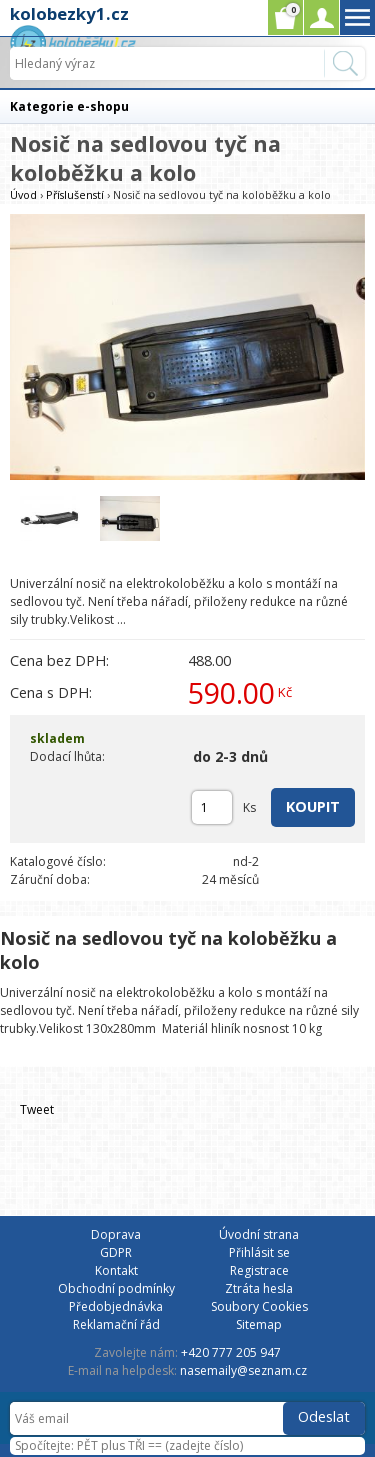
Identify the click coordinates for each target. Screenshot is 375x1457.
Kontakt (116, 1270)
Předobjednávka (116, 1306)
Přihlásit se (259, 1252)
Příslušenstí (75, 194)
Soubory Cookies (259, 1306)
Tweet (37, 1109)
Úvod (23, 194)
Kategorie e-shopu (69, 106)
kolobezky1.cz (69, 13)
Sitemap (259, 1324)
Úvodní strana (259, 1234)
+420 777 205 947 (231, 1352)
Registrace (259, 1270)
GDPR (116, 1252)
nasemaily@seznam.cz (243, 1370)
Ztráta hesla (259, 1288)
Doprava (116, 1234)
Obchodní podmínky (116, 1288)
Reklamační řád (116, 1324)
